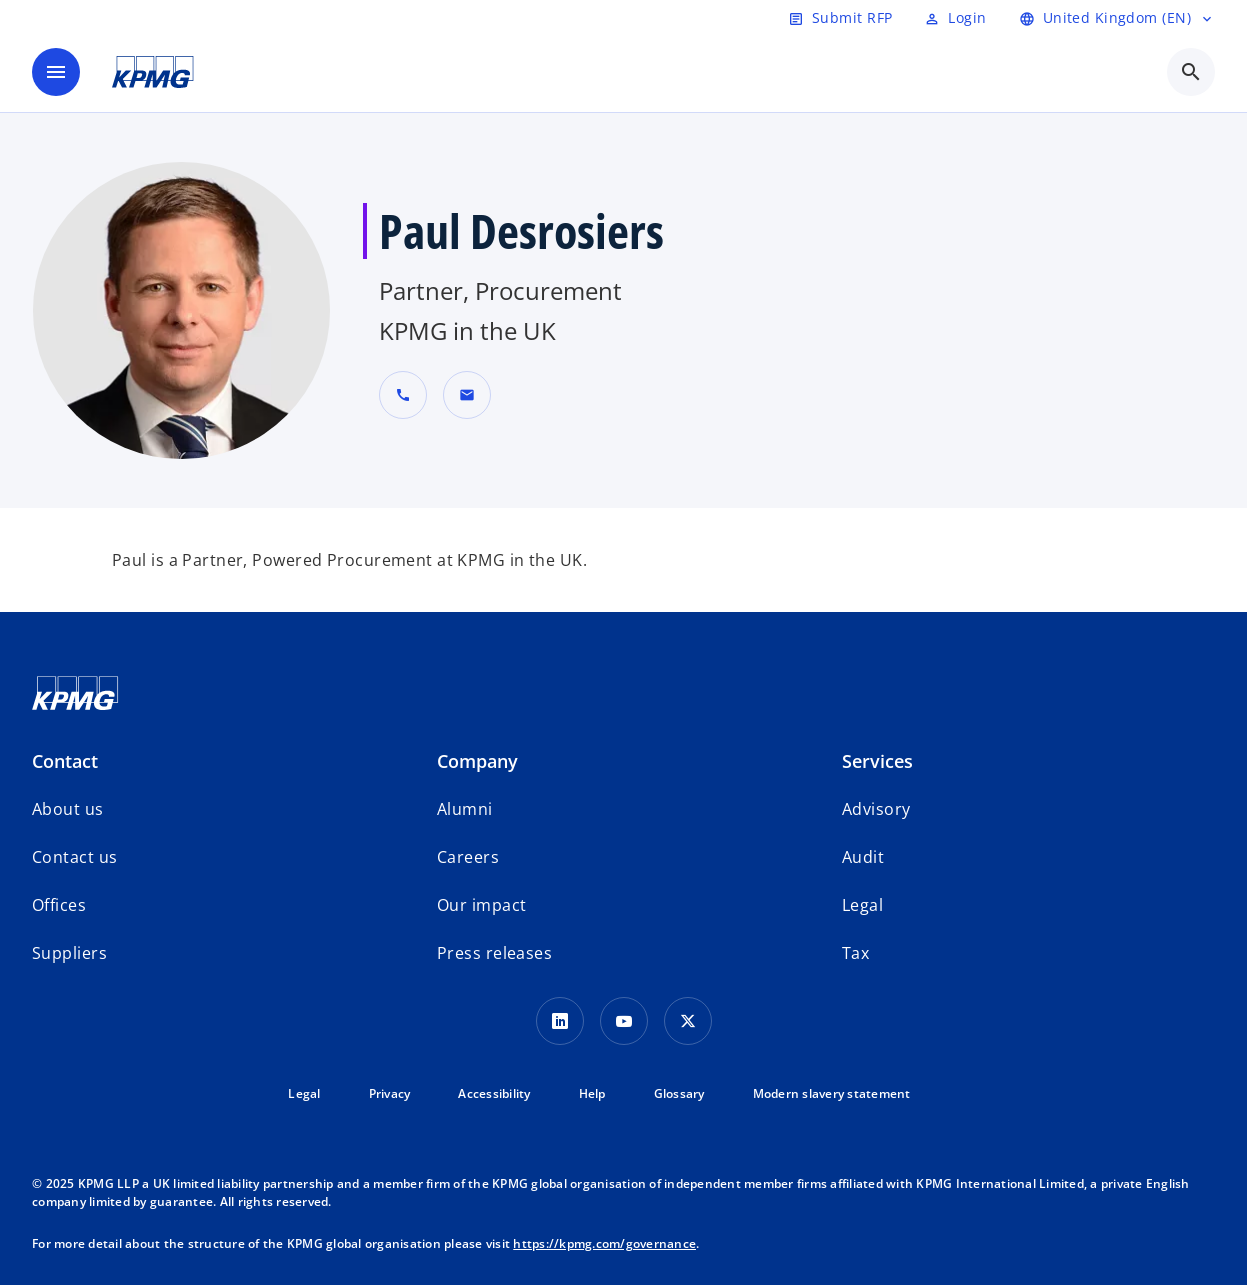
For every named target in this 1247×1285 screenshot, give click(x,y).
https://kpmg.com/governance (604, 1243)
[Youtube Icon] (624, 1021)
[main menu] (56, 72)
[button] (467, 395)
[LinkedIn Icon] (560, 1021)
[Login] (955, 18)
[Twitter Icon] (688, 1021)
